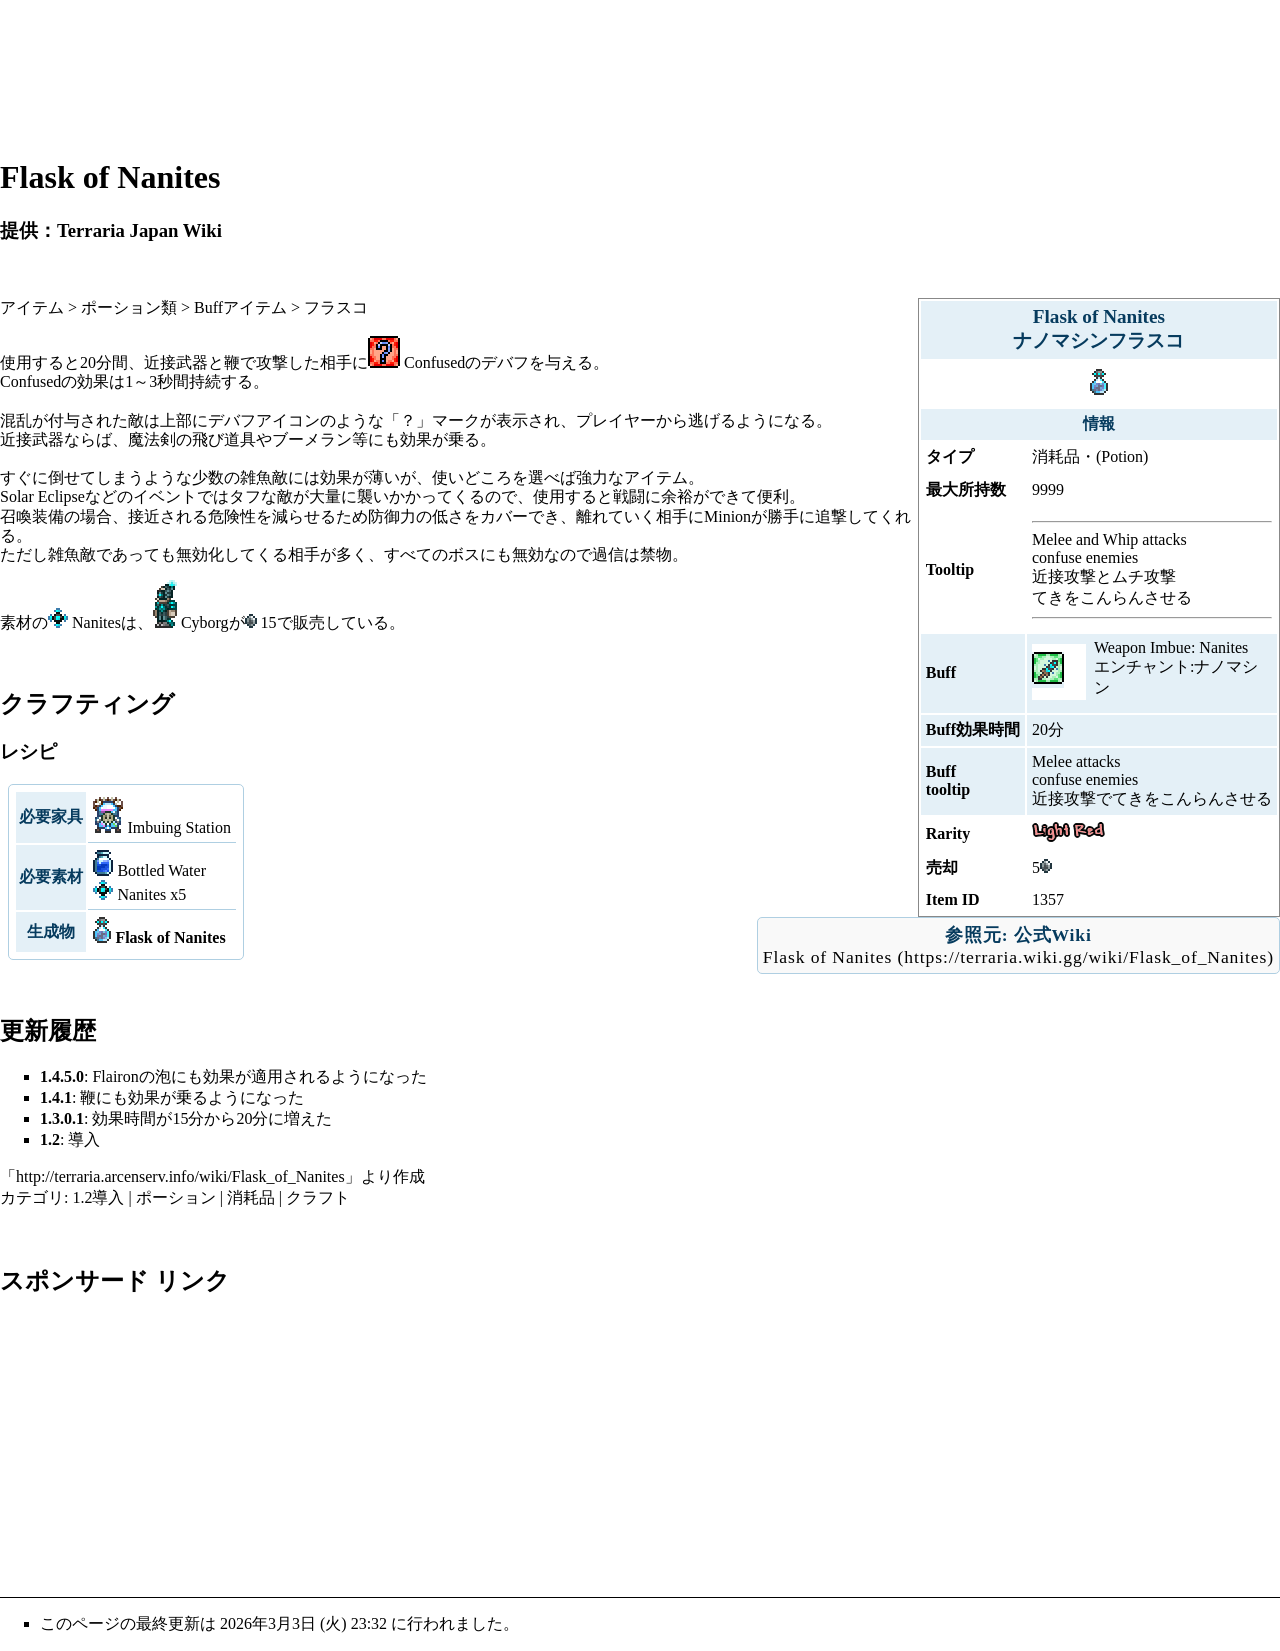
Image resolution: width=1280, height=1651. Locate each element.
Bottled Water (161, 870)
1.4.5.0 (62, 1076)
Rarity (948, 833)
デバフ (505, 362)
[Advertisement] (640, 78)
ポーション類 (129, 307)
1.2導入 (98, 1197)
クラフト (318, 1197)
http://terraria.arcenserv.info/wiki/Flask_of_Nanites (180, 1176)
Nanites (96, 622)
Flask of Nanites (827, 957)
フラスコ (336, 307)
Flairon (115, 1076)
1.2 (50, 1139)
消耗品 (251, 1197)
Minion (727, 516)
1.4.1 (56, 1097)
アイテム (32, 307)
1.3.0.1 (62, 1118)
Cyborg (205, 622)
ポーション (176, 1197)
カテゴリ (32, 1197)
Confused (434, 362)
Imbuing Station (179, 827)
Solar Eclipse (42, 496)
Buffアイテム (240, 307)
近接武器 (176, 362)
